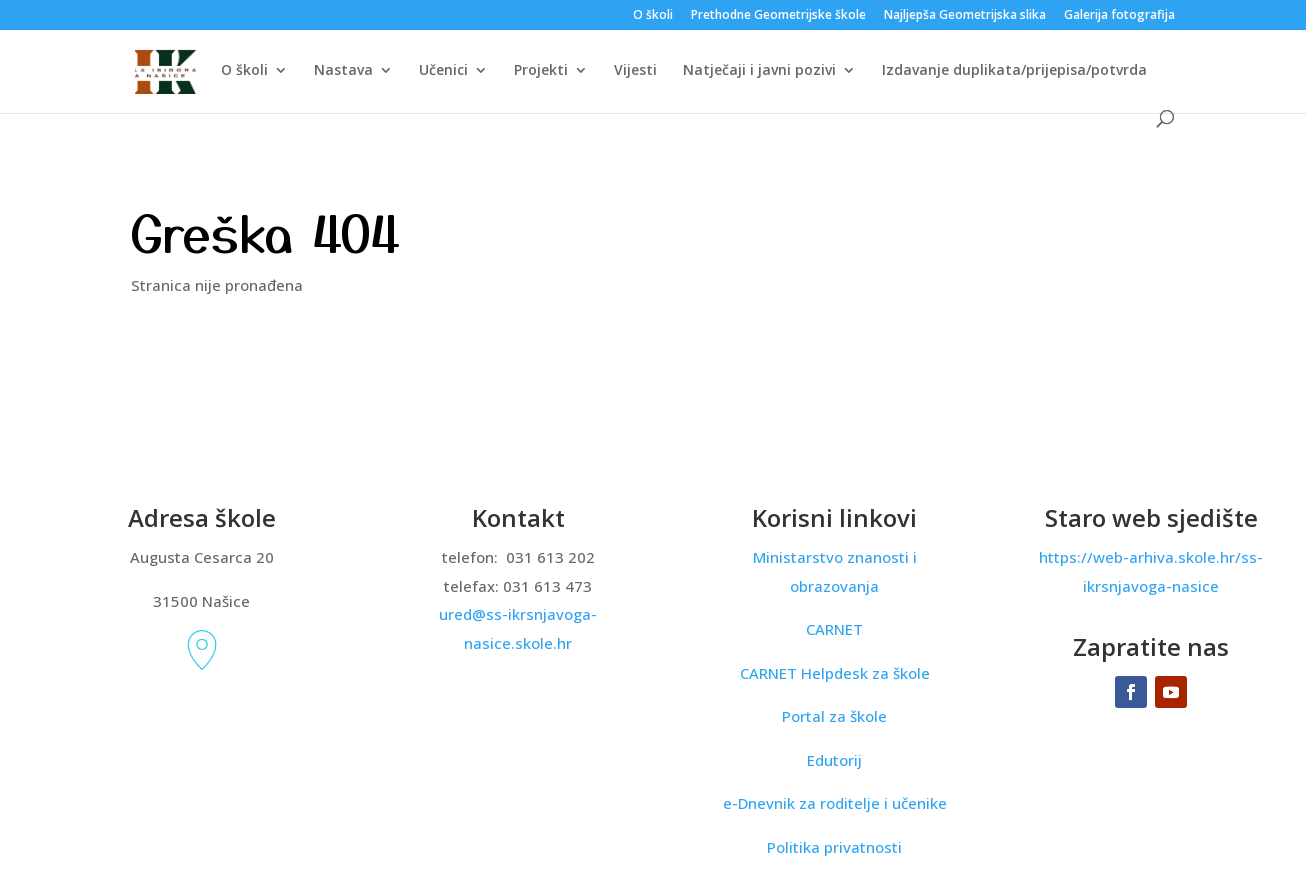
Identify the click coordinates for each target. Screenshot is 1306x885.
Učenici (443, 71)
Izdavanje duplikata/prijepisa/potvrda (1014, 71)
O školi (653, 16)
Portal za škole (834, 716)
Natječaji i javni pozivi (759, 71)
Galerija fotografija (1119, 16)
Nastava (343, 71)
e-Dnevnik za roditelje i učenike (835, 803)
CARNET (834, 629)
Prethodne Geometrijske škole (778, 16)
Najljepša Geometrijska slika (965, 16)
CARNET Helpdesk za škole (835, 673)
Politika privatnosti (834, 847)
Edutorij (834, 760)
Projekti (541, 71)
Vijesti (635, 71)
